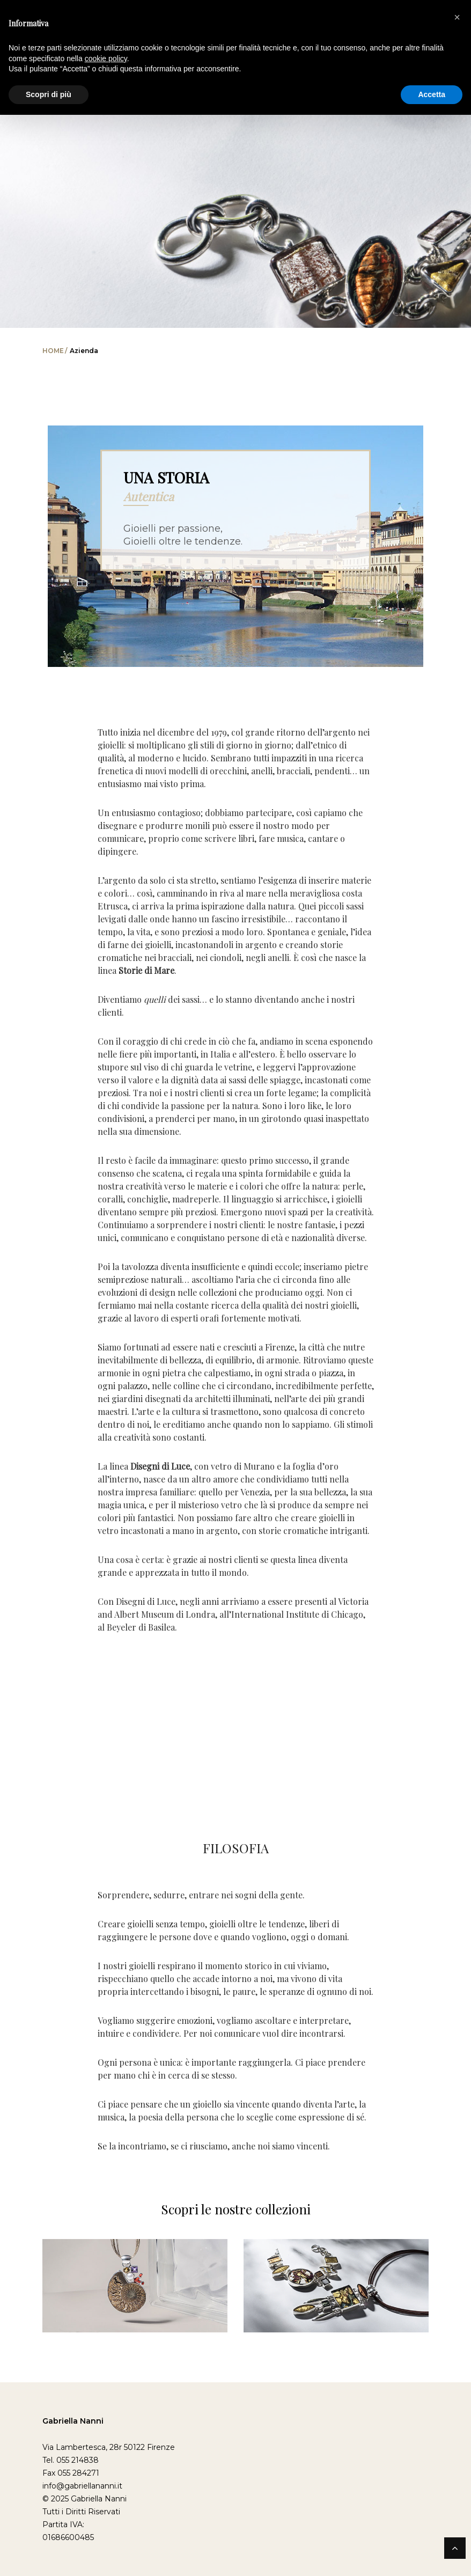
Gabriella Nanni (73, 2421)
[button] (457, 17)
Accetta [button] (431, 94)
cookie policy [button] (106, 58)
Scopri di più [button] (48, 94)
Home (53, 351)
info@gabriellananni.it (82, 2486)
